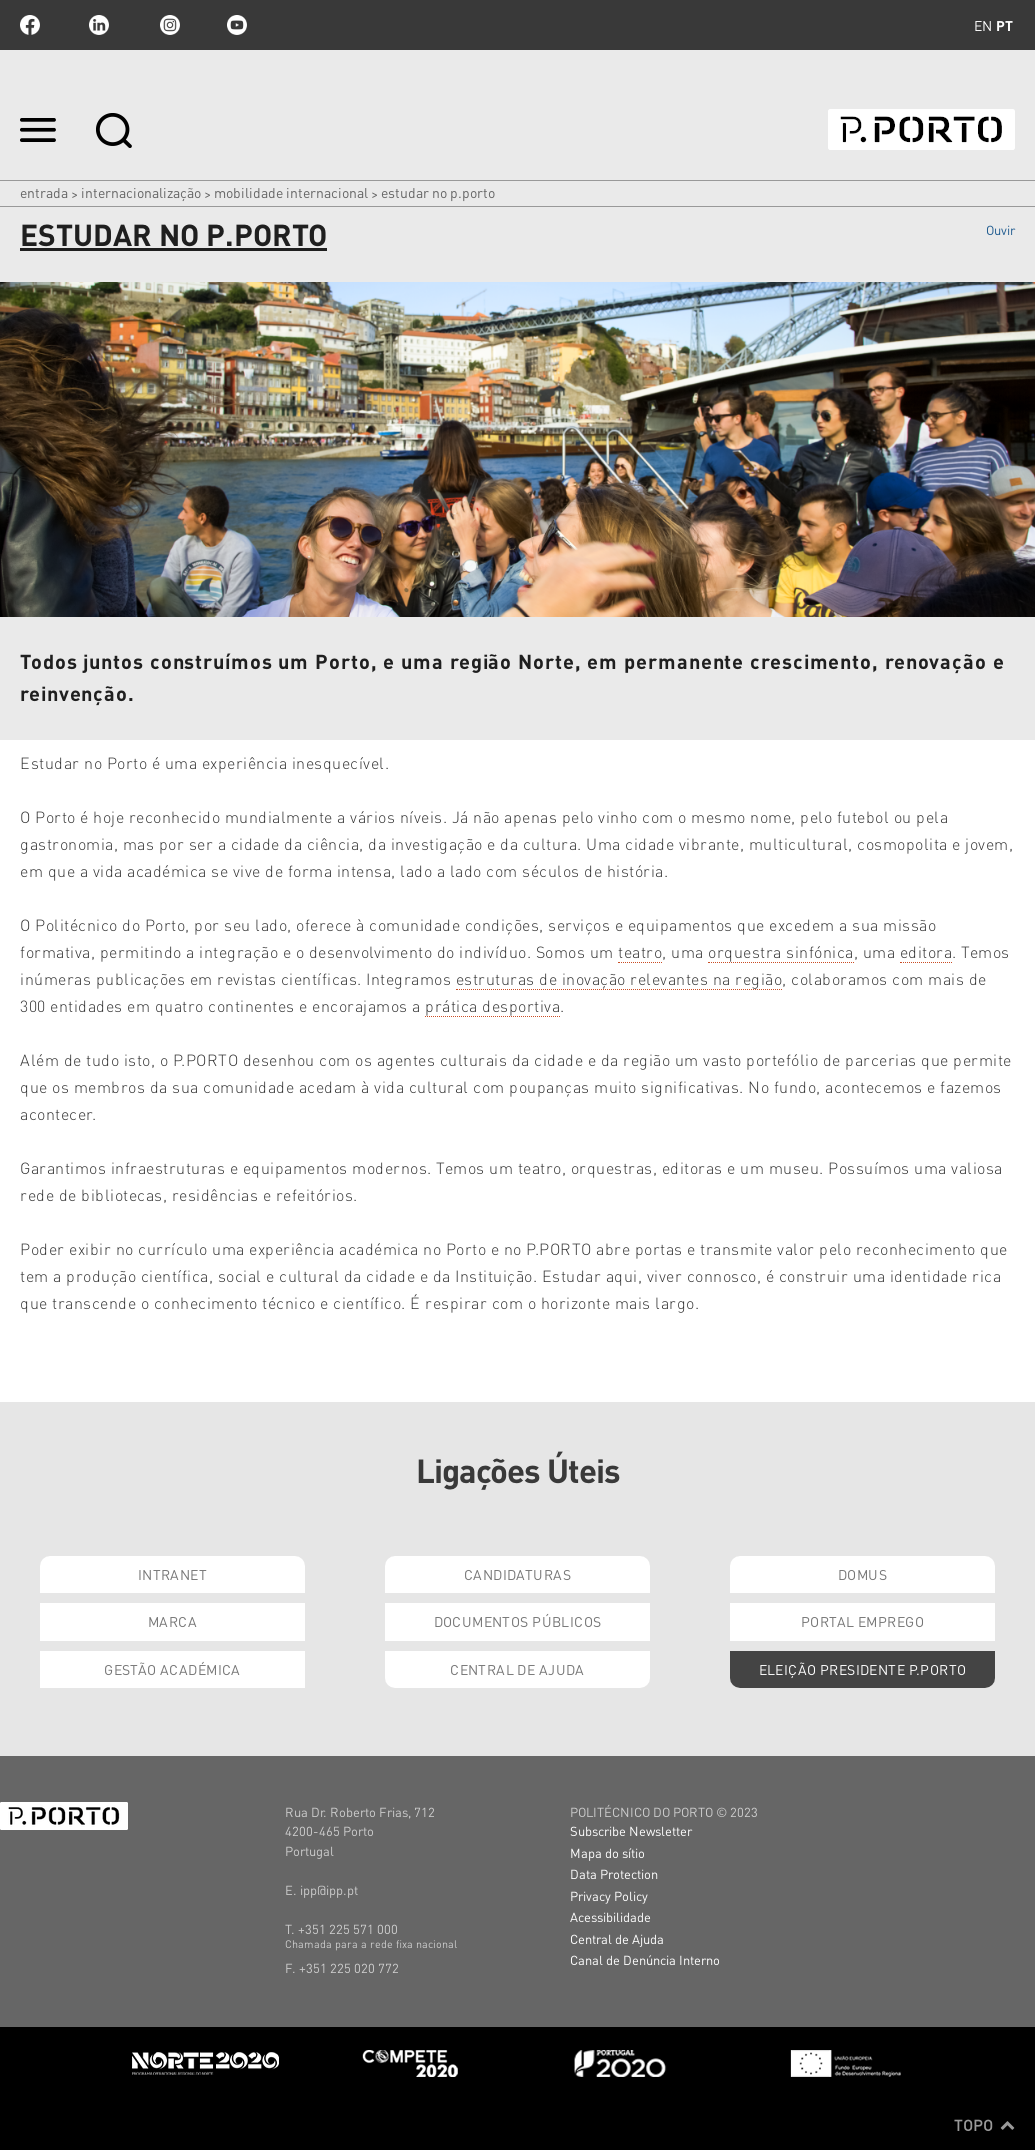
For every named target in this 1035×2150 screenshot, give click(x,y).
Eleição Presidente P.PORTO (863, 1669)
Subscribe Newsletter (631, 1830)
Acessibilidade (610, 1916)
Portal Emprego (862, 1621)
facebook (30, 25)
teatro (640, 951)
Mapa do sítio (607, 1852)
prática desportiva (492, 1005)
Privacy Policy (609, 1895)
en (983, 25)
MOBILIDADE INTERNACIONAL (291, 192)
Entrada (44, 192)
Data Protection (614, 1873)
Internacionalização (141, 192)
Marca (172, 1621)
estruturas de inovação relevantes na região (619, 978)
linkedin (99, 25)
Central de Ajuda (517, 1669)
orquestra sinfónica (781, 951)
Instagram (168, 25)
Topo (984, 2125)
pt (1004, 25)
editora (926, 951)
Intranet (172, 1574)
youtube (237, 25)
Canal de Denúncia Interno (645, 1959)
